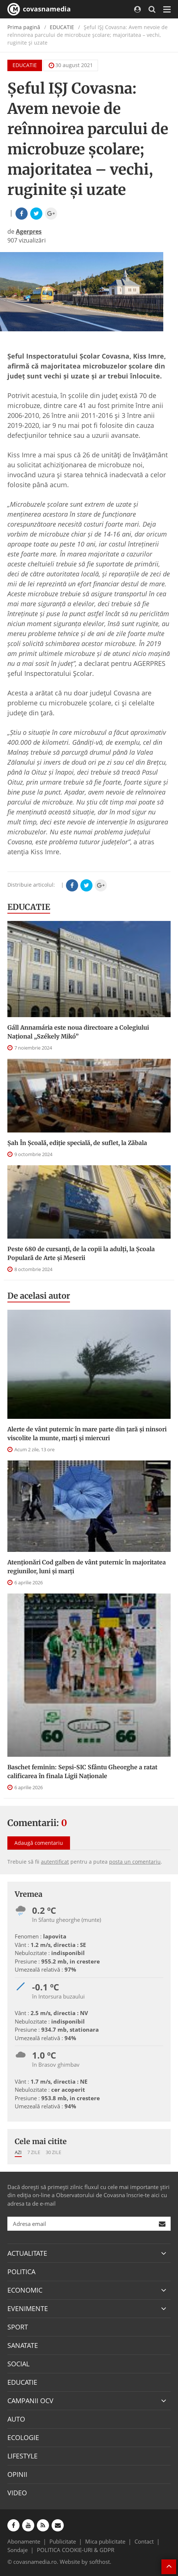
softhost (99, 2561)
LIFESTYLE (22, 2455)
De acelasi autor (38, 1296)
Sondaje (17, 2550)
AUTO (16, 2419)
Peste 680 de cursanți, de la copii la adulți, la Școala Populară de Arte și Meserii (81, 1253)
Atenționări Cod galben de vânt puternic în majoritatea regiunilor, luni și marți (86, 1566)
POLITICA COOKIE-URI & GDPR (75, 2550)
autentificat (55, 1861)
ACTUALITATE (27, 2253)
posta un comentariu (135, 1861)
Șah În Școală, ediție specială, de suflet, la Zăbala (77, 1142)
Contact (144, 2541)
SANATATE (22, 2345)
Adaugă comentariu (38, 1842)
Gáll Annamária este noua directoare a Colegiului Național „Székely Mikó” (78, 1032)
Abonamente (23, 2541)
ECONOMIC (24, 2290)
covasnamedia (39, 9)
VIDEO (17, 2492)
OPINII (17, 2474)
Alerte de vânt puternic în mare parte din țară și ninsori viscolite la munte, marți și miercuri (87, 1433)
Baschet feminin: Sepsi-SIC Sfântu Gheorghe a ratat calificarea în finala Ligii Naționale (82, 1771)
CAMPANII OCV (30, 2400)
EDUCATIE (62, 27)
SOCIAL (18, 2363)
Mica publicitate (105, 2541)
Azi (18, 2152)
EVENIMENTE (27, 2308)
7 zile (33, 2152)
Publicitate (62, 2541)
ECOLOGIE (23, 2437)
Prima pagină (23, 27)
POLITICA (21, 2271)
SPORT (17, 2326)
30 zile (53, 2152)
